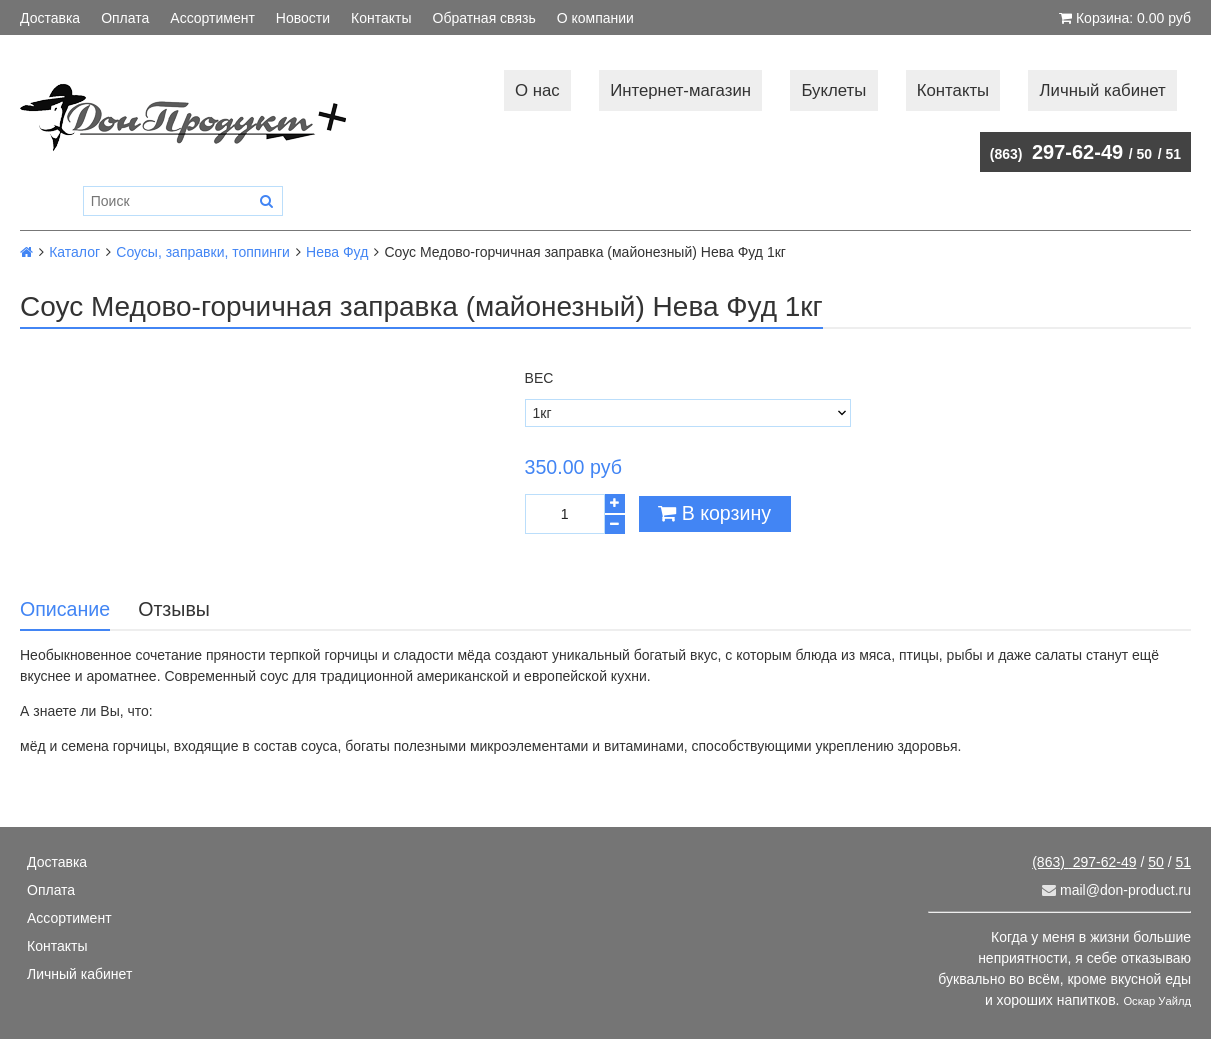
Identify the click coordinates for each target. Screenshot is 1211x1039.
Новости (303, 18)
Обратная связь (484, 18)
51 (1173, 154)
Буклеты (833, 90)
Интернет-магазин (680, 90)
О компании (595, 18)
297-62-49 (1056, 152)
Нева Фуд (337, 252)
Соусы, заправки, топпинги (203, 252)
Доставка (50, 18)
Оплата (125, 18)
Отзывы (174, 609)
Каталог (74, 252)
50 (1145, 154)
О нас (537, 90)
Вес (539, 378)
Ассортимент (212, 18)
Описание (65, 609)
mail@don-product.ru (1116, 890)
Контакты (381, 18)
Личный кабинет (1103, 90)
